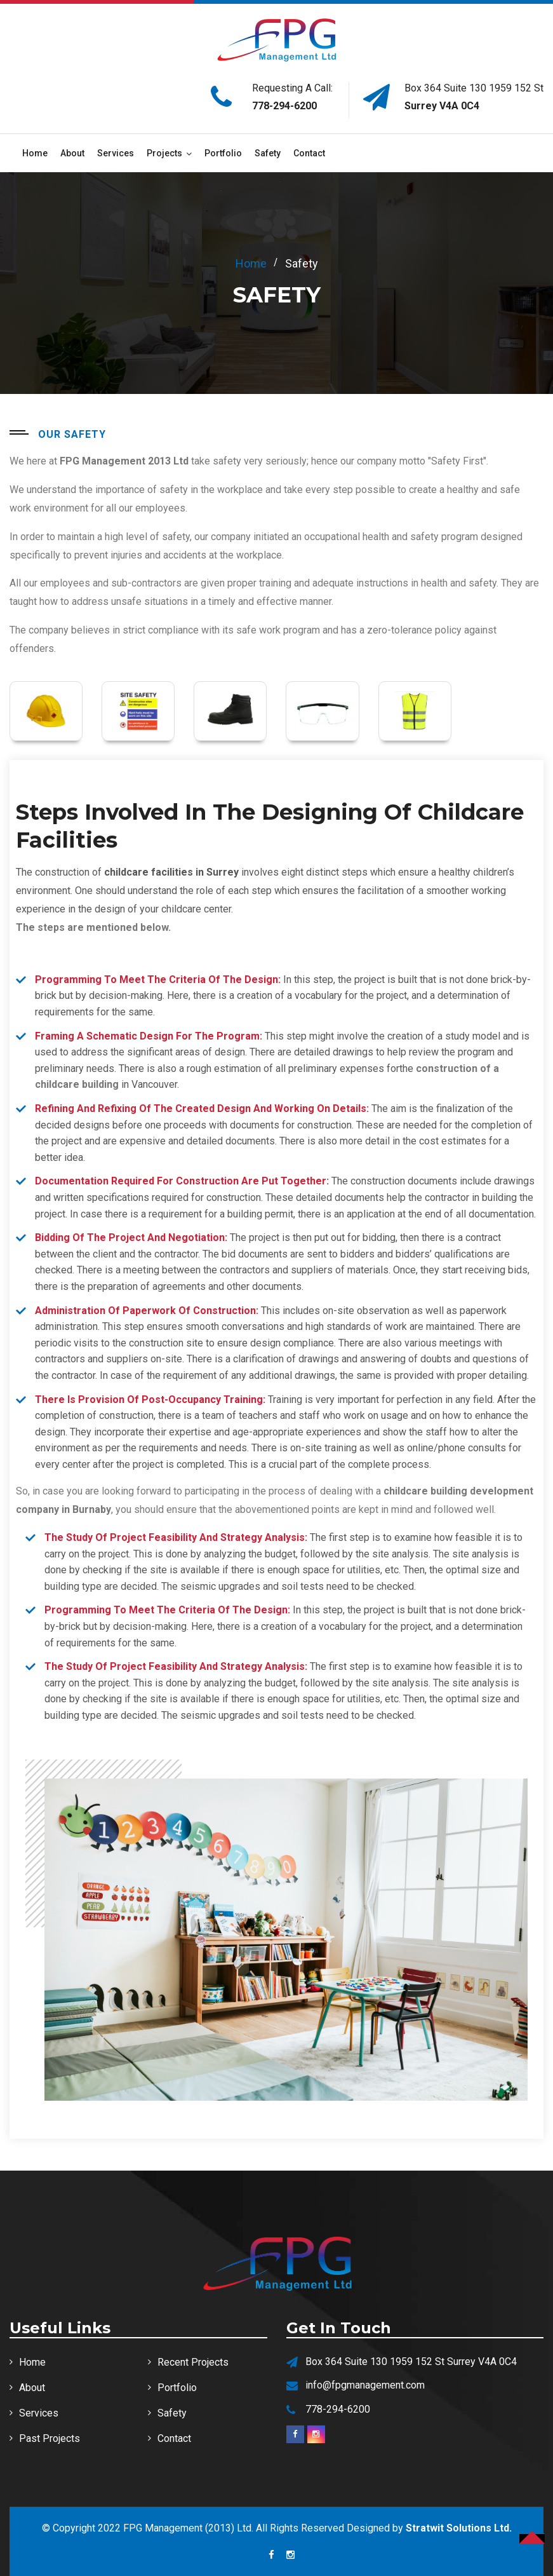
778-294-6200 (284, 106)
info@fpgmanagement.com (365, 2385)
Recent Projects (193, 2362)
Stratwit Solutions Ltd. (459, 2528)
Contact (309, 153)
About (72, 153)
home (251, 263)
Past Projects (49, 2438)
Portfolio (223, 153)
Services (115, 153)
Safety (268, 153)
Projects (164, 153)
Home (35, 153)
